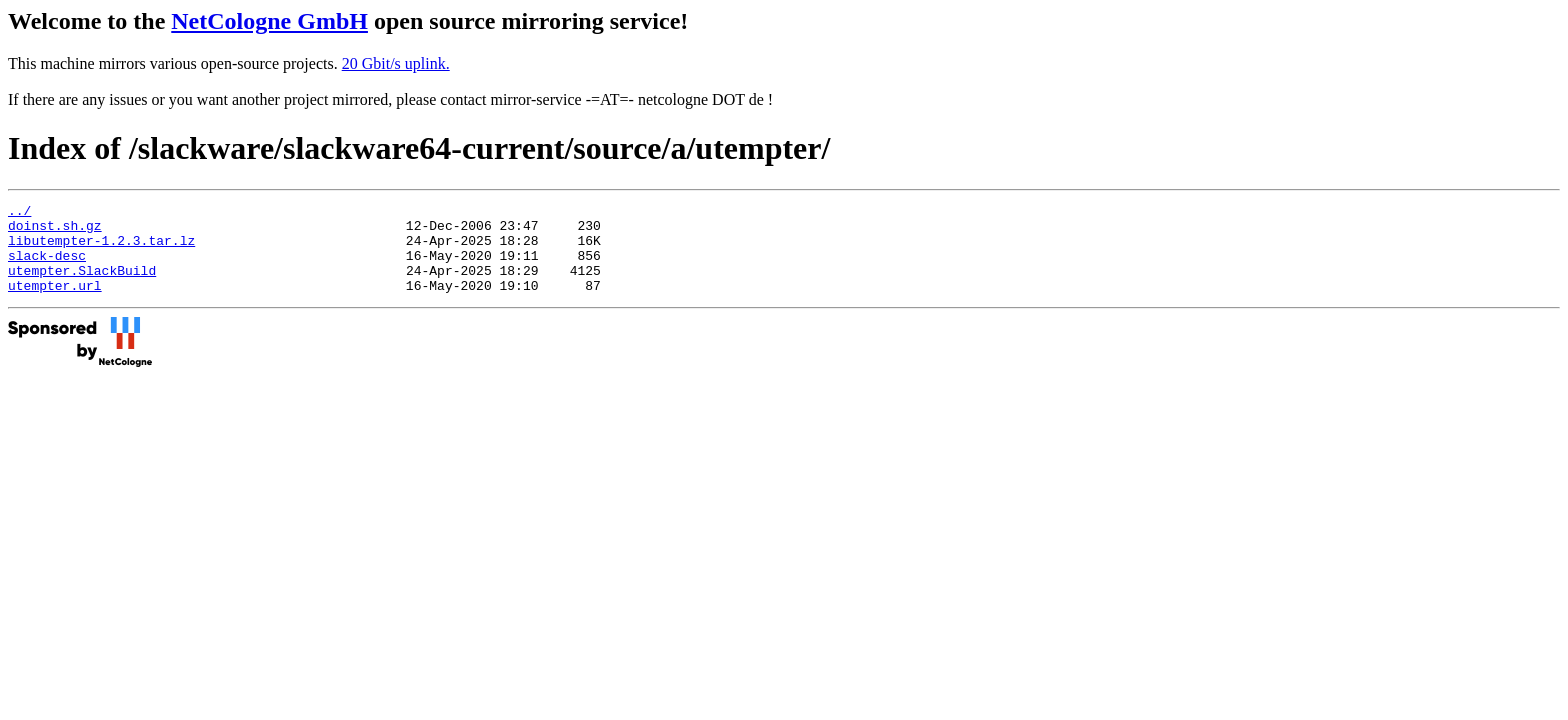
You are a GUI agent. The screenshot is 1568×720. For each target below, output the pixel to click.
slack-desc (47, 267)
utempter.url (55, 303)
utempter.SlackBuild (82, 285)
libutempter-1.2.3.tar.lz (101, 249)
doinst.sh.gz (55, 231)
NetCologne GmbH (269, 21)
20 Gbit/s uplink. (396, 63)
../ (19, 213)
